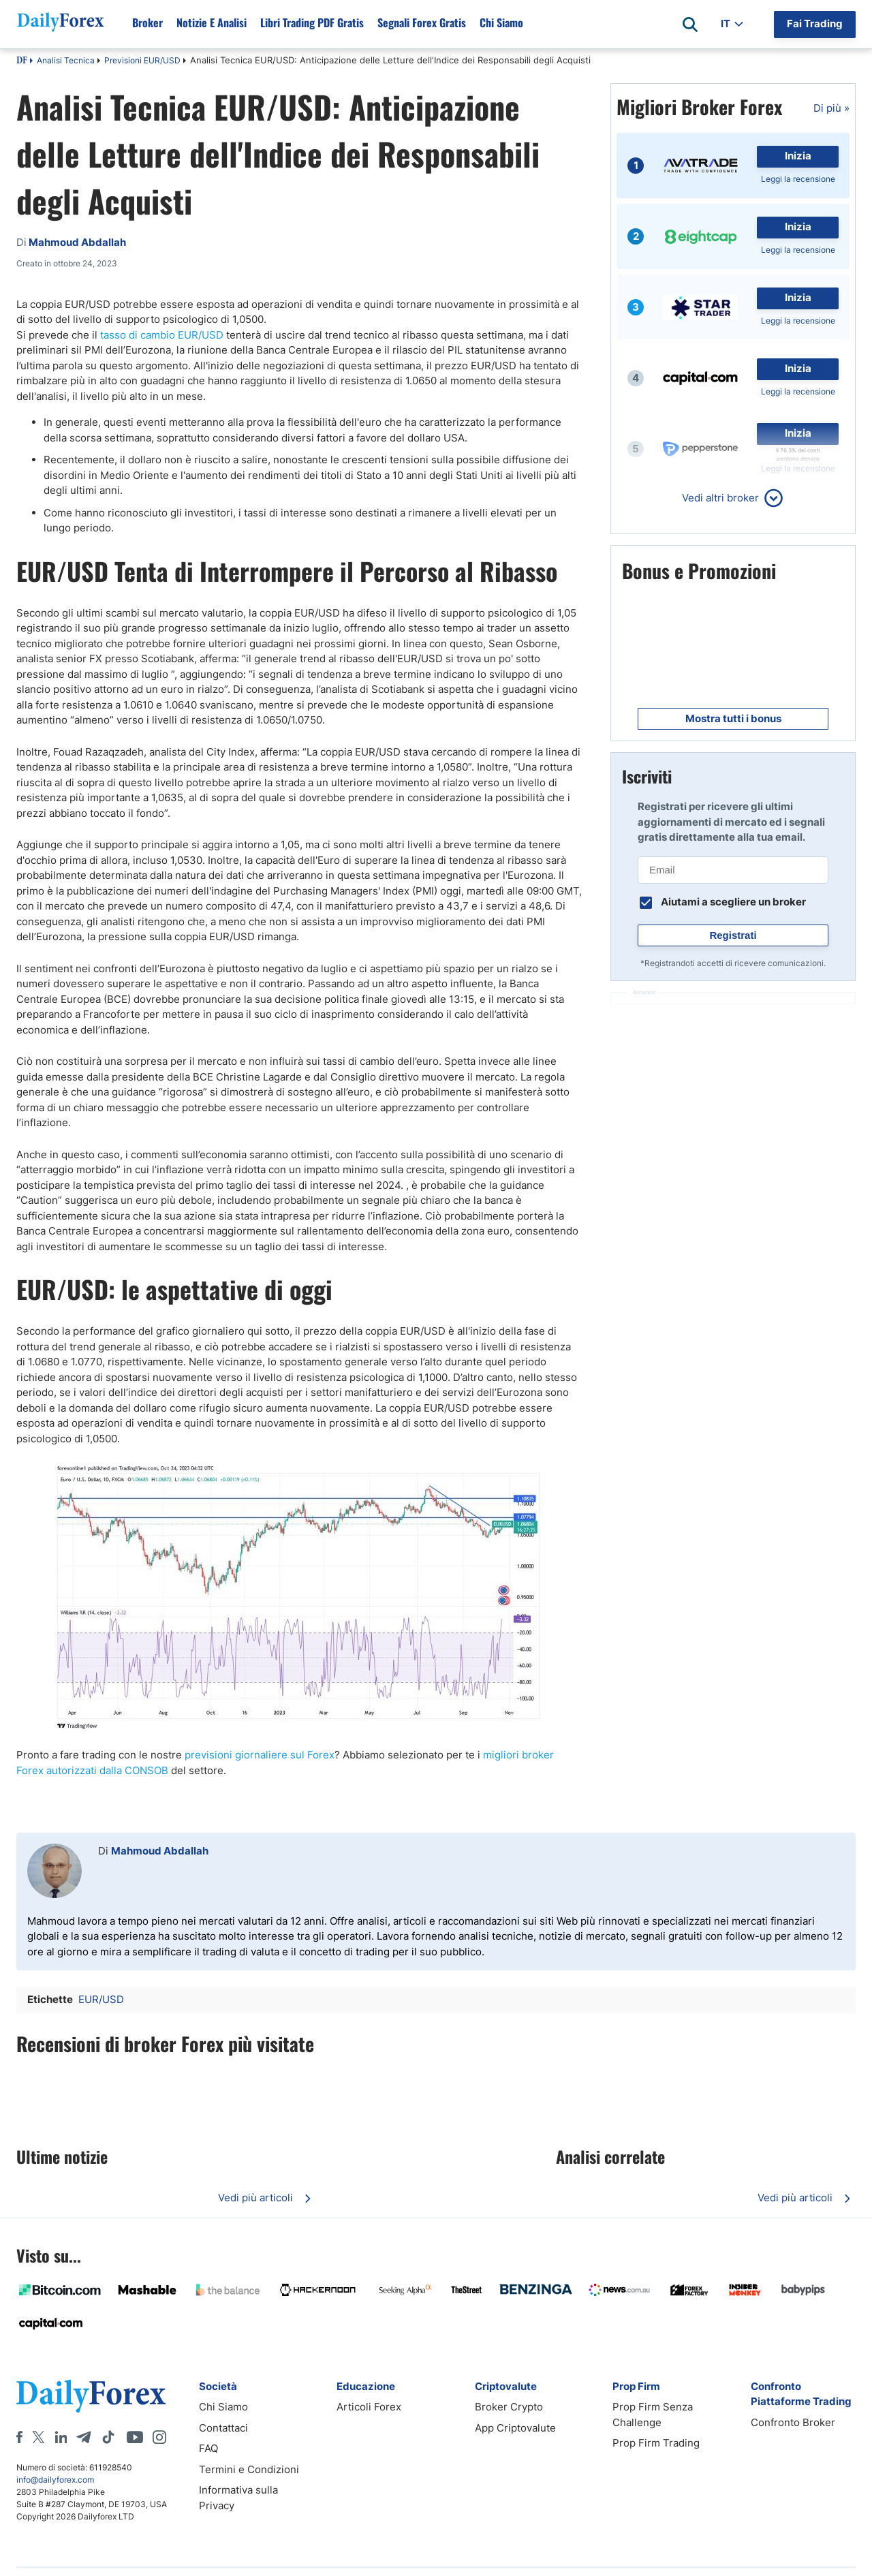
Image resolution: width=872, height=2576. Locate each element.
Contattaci (223, 2427)
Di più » (831, 108)
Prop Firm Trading (656, 2442)
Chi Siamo (223, 2406)
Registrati (732, 935)
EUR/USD (101, 1999)
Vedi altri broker (720, 497)
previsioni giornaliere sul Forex (259, 1754)
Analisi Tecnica (66, 60)
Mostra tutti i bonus (733, 718)
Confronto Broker (793, 2422)
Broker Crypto (509, 2406)
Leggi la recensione (798, 179)
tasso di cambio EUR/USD (161, 334)
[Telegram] (83, 2437)
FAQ (208, 2448)
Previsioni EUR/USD (142, 60)
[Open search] (690, 24)
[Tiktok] (108, 2437)
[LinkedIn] (60, 2437)
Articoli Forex (369, 2406)
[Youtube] (135, 2437)
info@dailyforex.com (55, 2479)
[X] (38, 2437)
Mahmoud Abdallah (159, 1850)
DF (21, 61)
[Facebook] (19, 2437)
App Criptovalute (515, 2427)
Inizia (798, 155)
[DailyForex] (91, 2395)
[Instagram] (159, 2437)
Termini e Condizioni (249, 2469)
